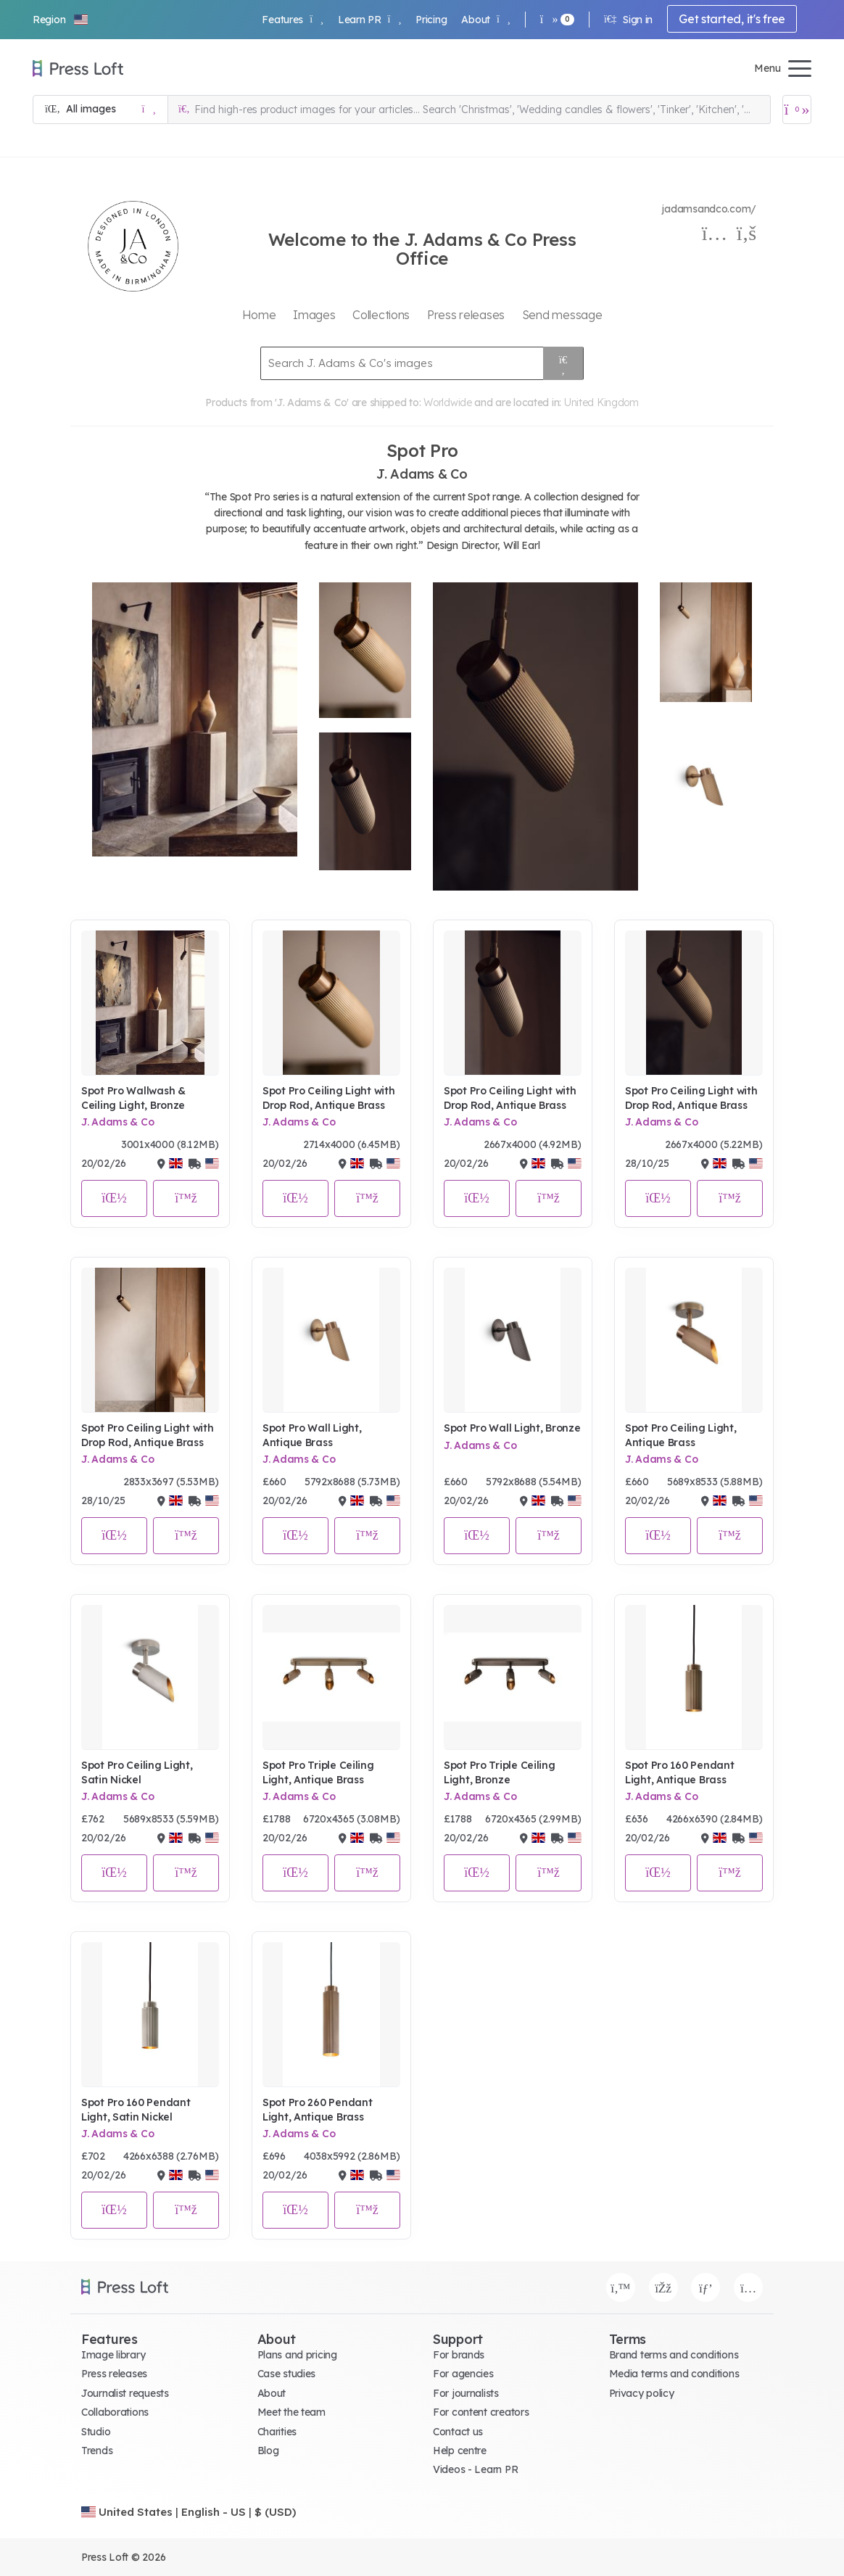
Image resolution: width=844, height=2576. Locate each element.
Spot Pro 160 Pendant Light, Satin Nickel (135, 2109)
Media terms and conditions (674, 2373)
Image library (113, 2354)
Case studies (286, 2373)
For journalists (466, 2393)
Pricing (431, 19)
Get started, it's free (732, 19)
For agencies (463, 2373)
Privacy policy (641, 2393)
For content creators (481, 2412)
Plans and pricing (297, 2354)
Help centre (460, 2450)
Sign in (628, 19)
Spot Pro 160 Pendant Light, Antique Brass (679, 1772)
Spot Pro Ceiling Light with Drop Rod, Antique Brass (328, 1098)
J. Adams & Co (117, 1121)
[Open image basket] (796, 109)
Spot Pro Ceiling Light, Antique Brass (681, 1435)
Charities (277, 2431)
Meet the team (291, 2412)
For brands (458, 2354)
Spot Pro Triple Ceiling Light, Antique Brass (318, 1772)
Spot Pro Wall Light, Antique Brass (311, 1435)
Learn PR (369, 19)
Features (292, 19)
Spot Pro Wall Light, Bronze (512, 1427)
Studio (95, 2431)
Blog (268, 2450)
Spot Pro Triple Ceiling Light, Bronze (499, 1772)
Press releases (114, 2373)
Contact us (458, 2431)
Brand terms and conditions (674, 2354)
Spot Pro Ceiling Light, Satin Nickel (137, 1772)
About (485, 19)
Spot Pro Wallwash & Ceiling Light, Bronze (133, 1098)
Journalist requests (125, 2393)
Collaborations (115, 2412)
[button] (61, 19)
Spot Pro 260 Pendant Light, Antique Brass (317, 2109)
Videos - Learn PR (475, 2469)
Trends (96, 2450)
